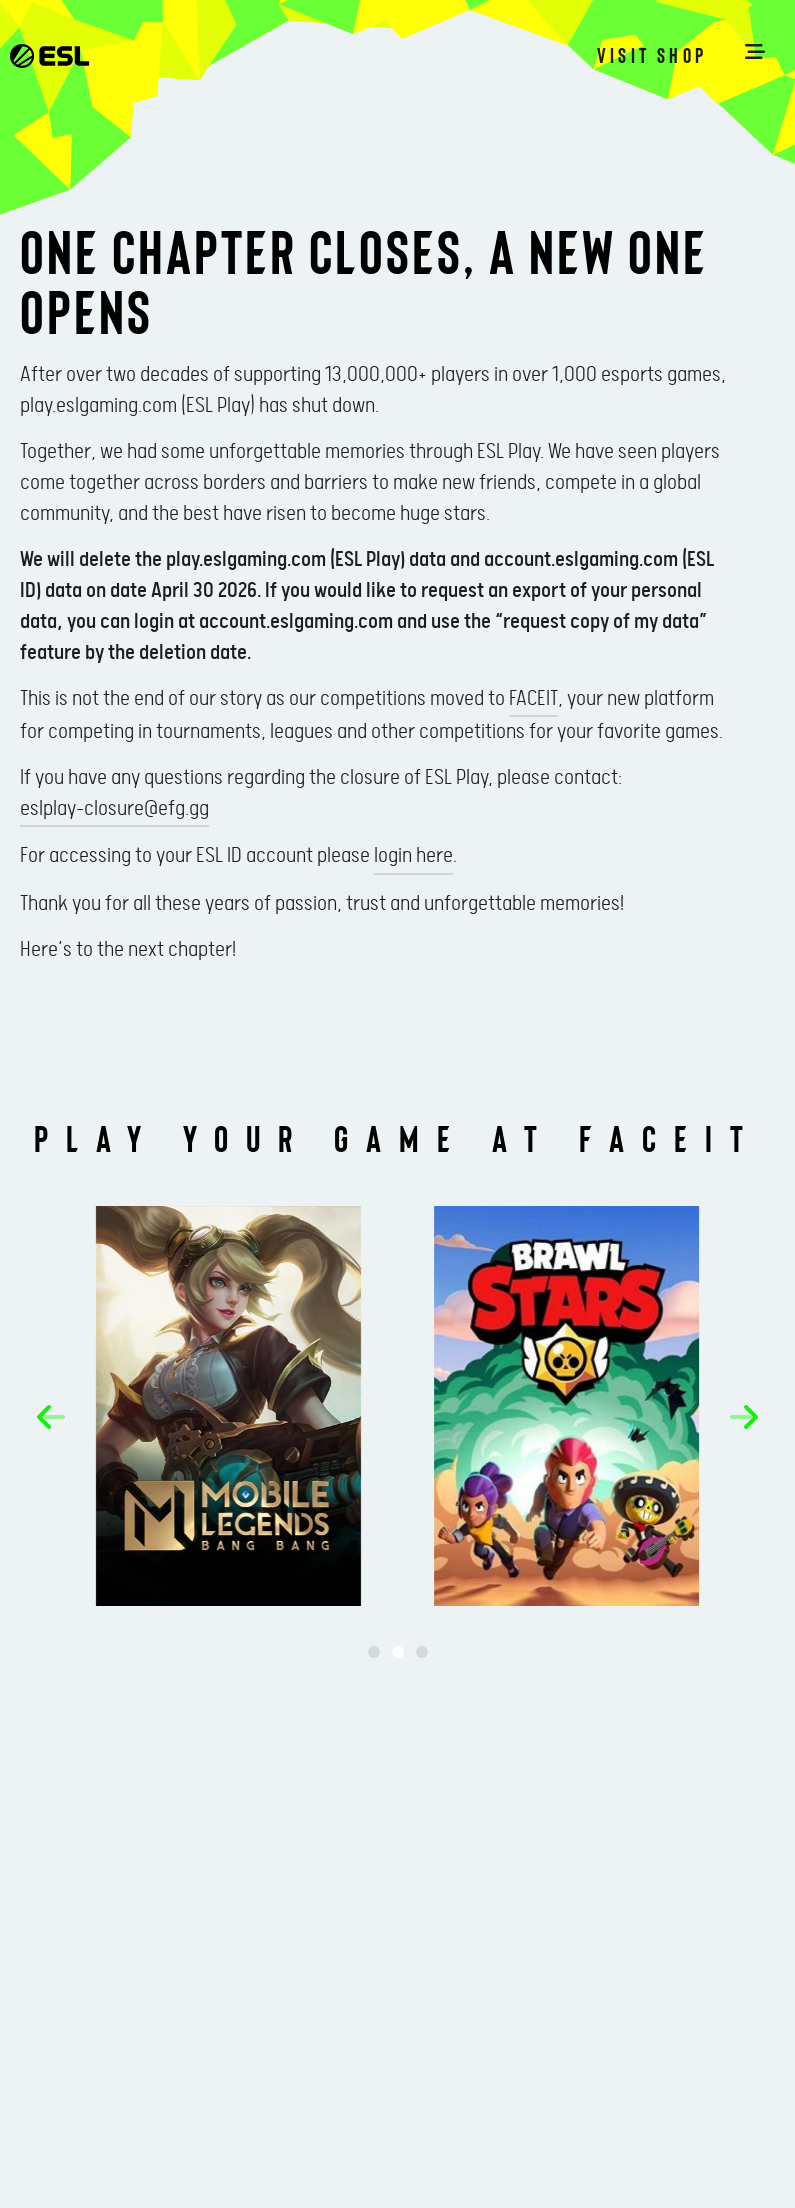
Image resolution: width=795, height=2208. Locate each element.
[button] (51, 1417)
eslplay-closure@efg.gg (114, 809)
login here (413, 856)
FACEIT (533, 699)
